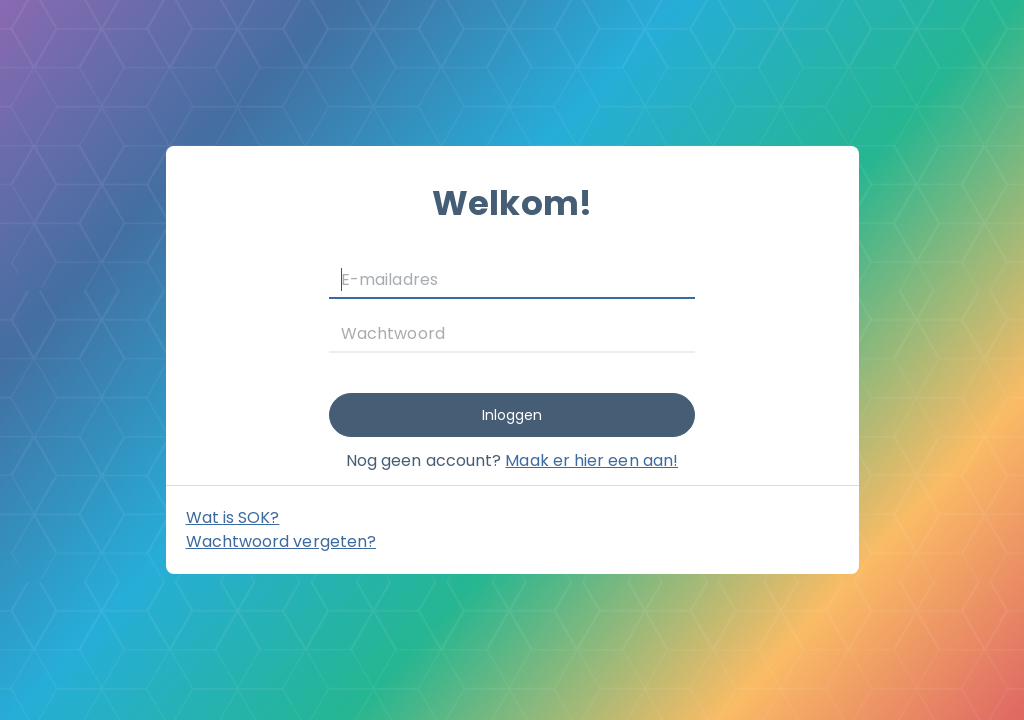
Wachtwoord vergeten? (281, 541)
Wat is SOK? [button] (233, 517)
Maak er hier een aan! (591, 460)
